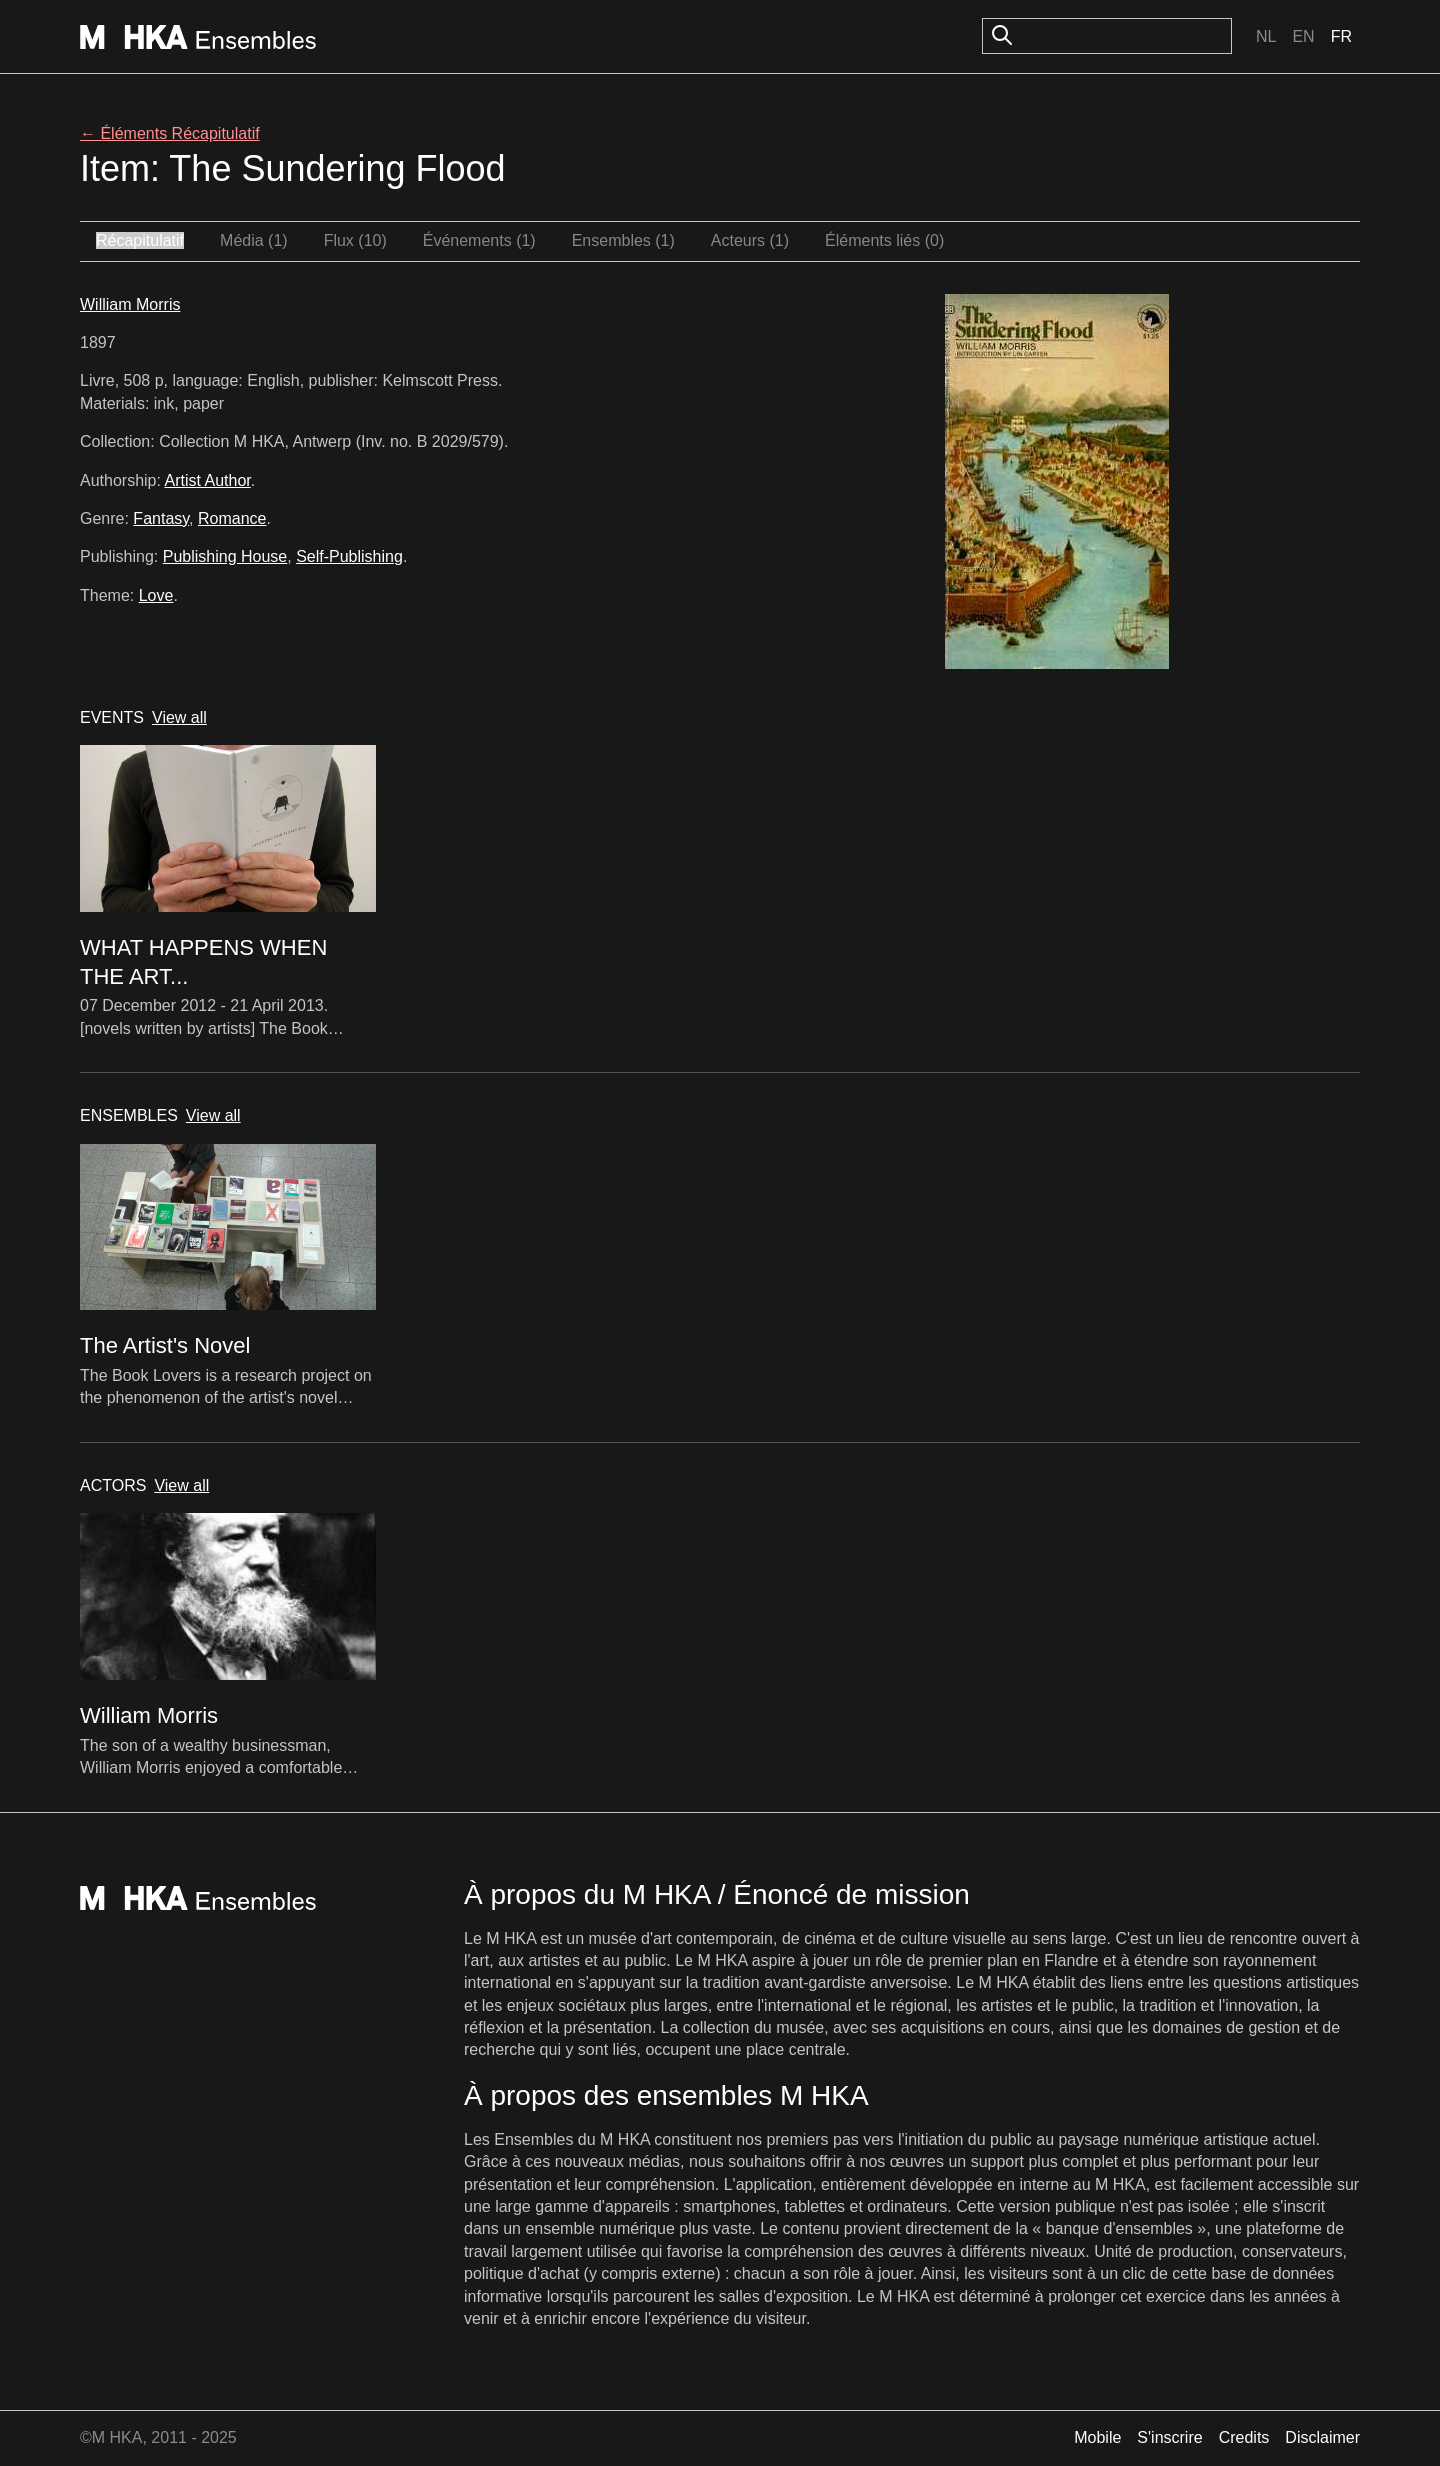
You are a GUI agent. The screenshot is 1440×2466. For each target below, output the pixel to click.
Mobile (1097, 2437)
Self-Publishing (349, 556)
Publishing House (225, 556)
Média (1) (254, 240)
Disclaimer (1322, 2437)
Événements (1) (479, 240)
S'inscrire (1169, 2437)
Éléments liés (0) (884, 240)
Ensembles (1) (623, 240)
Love (156, 595)
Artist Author (208, 480)
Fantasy (161, 518)
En (1303, 36)
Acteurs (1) (750, 240)
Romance (232, 518)
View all (179, 717)
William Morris (130, 304)
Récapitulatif (140, 240)
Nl (1266, 36)
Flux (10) (355, 240)
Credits (1244, 2437)
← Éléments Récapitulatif (170, 133)
